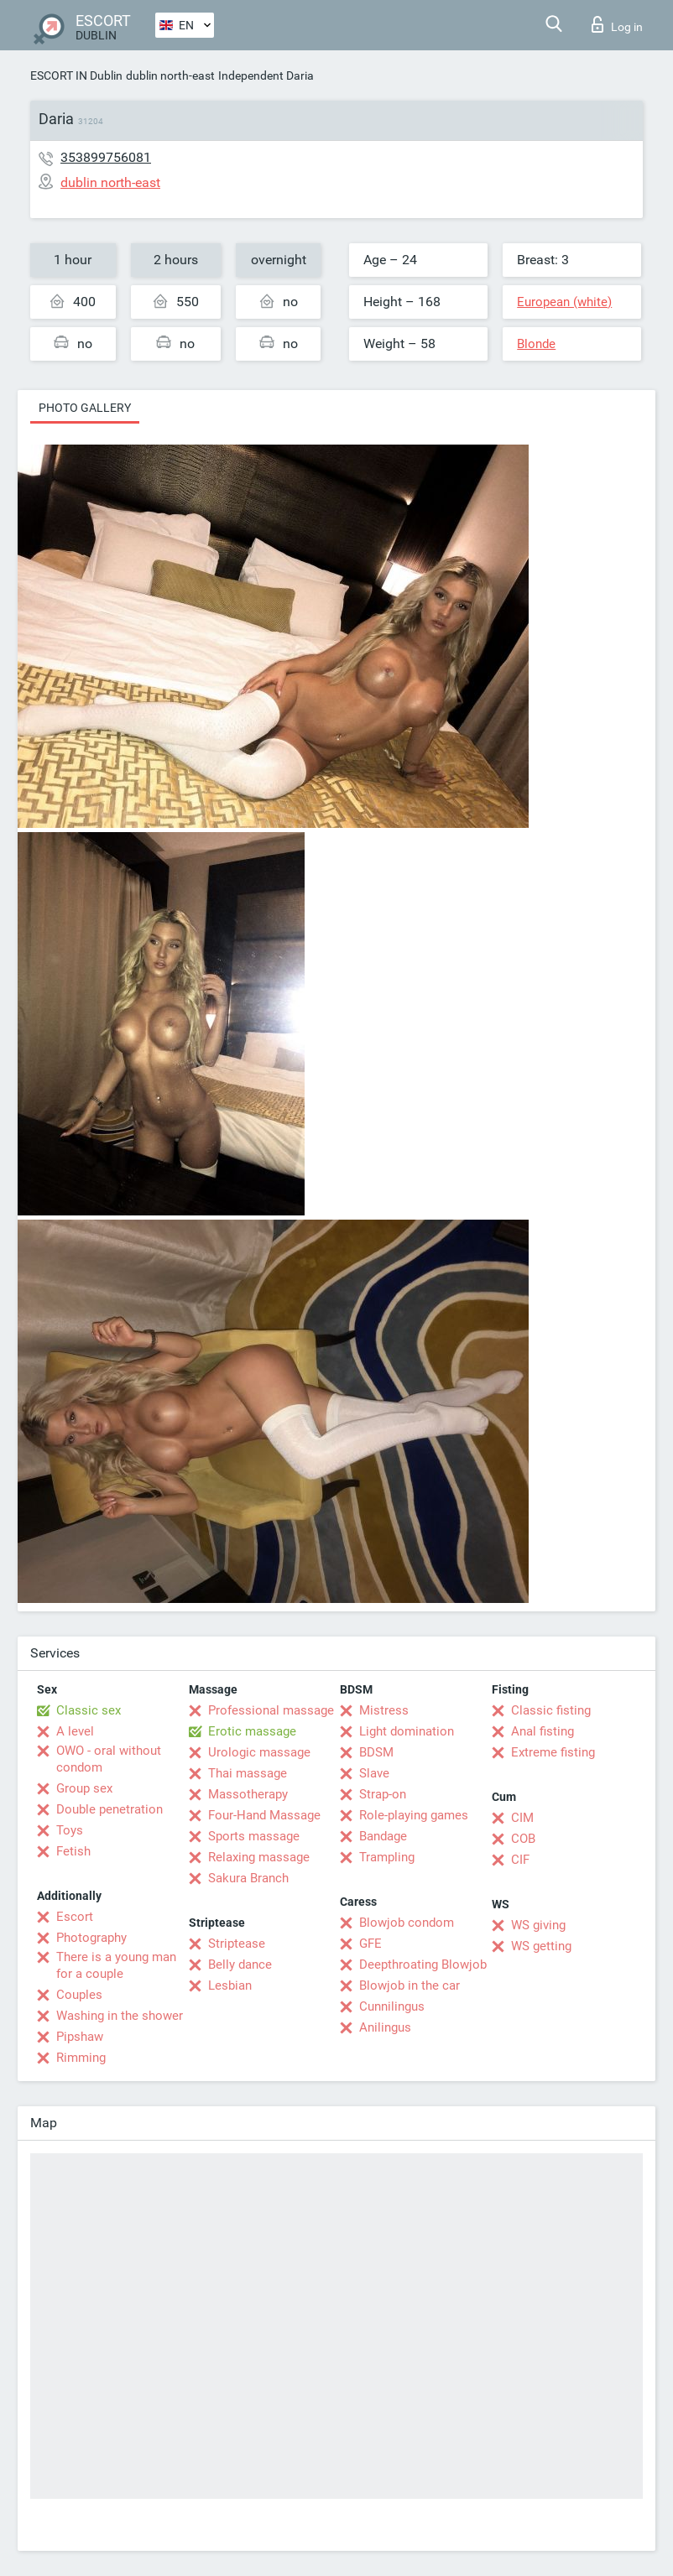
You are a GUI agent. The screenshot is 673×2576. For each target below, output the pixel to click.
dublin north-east (170, 75)
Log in (617, 24)
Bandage (383, 1836)
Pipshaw (79, 2036)
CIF (520, 1859)
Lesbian (230, 1985)
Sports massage (254, 1836)
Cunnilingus (392, 2006)
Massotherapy (248, 1794)
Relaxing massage (259, 1857)
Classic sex (88, 1710)
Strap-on (382, 1794)
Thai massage (247, 1773)
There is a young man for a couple (116, 1965)
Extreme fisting (553, 1752)
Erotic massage (252, 1731)
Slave (374, 1773)
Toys (69, 1830)
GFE (370, 1943)
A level (75, 1731)
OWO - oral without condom (108, 1759)
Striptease (236, 1943)
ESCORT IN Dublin (76, 75)
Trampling (387, 1857)
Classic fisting (551, 1710)
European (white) (564, 302)
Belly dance (240, 1964)
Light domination (406, 1731)
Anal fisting (542, 1731)
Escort (74, 1916)
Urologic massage (259, 1752)
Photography (91, 1937)
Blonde (536, 343)
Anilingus (385, 2027)
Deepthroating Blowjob (423, 1964)
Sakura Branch (248, 1878)
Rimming (81, 2057)
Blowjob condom (406, 1922)
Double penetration (109, 1809)
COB (523, 1838)
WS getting (541, 1946)
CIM (522, 1817)
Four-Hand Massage (264, 1815)
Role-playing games (413, 1815)
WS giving (538, 1925)
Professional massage (271, 1710)
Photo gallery (85, 407)
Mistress (384, 1710)
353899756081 (105, 157)
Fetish (73, 1851)
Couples (79, 1994)
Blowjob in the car (409, 1985)
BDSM (376, 1752)
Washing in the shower (119, 2015)
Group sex (84, 1788)
